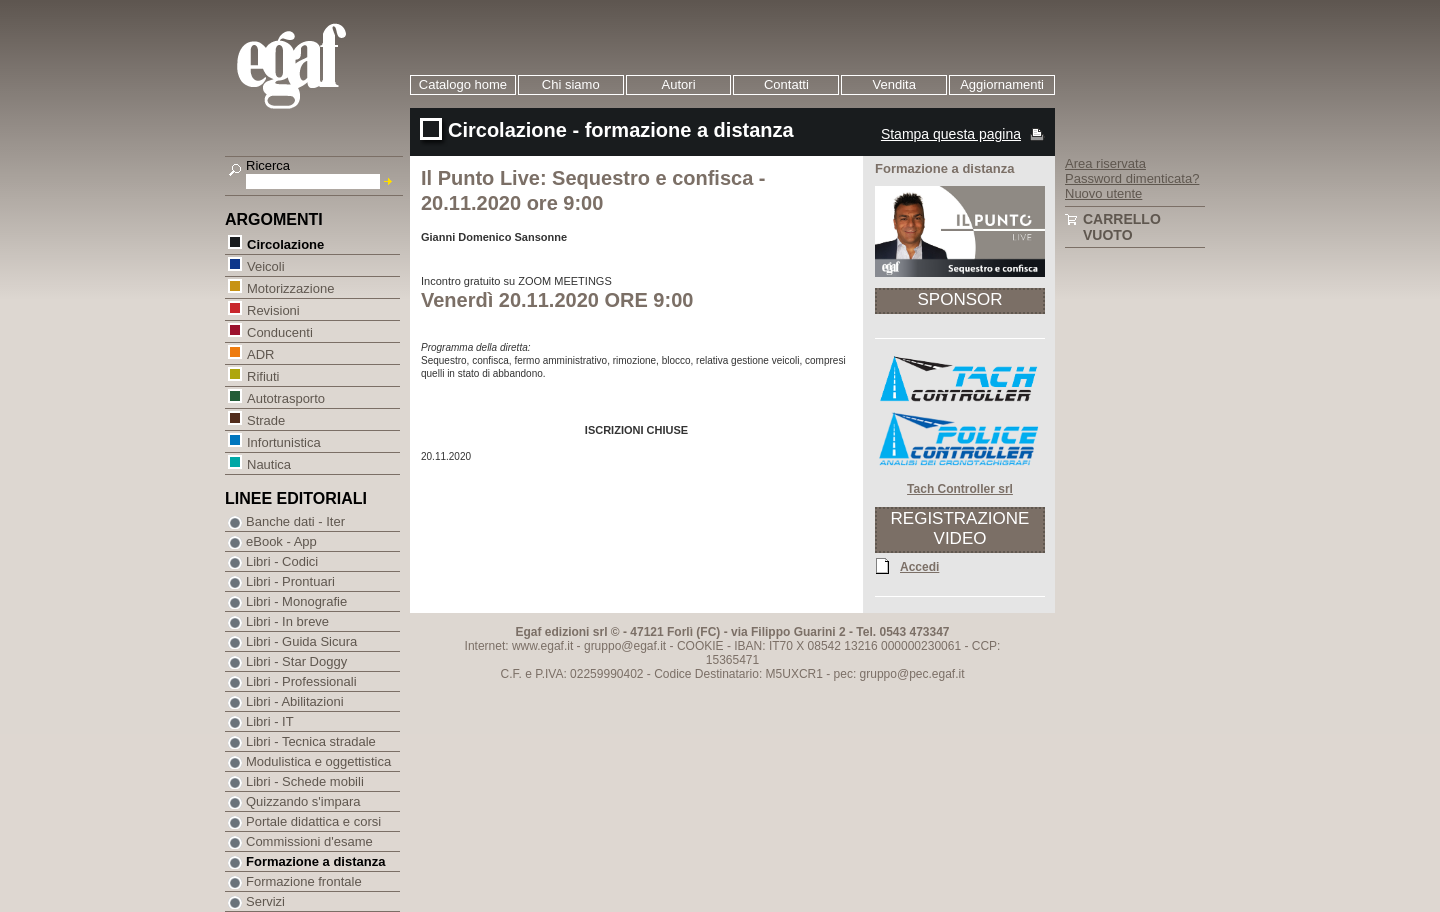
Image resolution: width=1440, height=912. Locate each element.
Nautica (268, 463)
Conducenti (279, 331)
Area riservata (1105, 163)
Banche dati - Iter (295, 521)
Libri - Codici (282, 561)
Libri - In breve (287, 621)
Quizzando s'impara (303, 801)
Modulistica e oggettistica (318, 761)
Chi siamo (571, 84)
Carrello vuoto (1122, 227)
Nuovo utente (1103, 193)
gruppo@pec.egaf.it (912, 674)
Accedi (919, 566)
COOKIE (700, 646)
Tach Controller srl (960, 489)
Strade (265, 419)
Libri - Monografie (296, 601)
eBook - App (281, 541)
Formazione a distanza (315, 861)
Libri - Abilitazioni (295, 701)
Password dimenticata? (1132, 178)
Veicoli (265, 265)
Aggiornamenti (1002, 84)
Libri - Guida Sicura (301, 641)
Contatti (786, 84)
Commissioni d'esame (309, 841)
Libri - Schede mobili (305, 781)
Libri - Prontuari (290, 581)
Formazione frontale (304, 881)
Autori (679, 84)
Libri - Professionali (301, 681)
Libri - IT (270, 721)
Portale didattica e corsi (313, 821)
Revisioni (273, 309)
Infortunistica (283, 441)
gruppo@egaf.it (625, 646)
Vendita (894, 84)
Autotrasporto (285, 397)
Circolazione (285, 243)
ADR (260, 353)
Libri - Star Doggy (296, 661)
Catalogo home (463, 84)
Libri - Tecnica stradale (311, 741)
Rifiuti (263, 375)
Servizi (265, 901)
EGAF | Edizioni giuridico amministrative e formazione (316, 68)
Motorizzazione (290, 287)
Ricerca (268, 165)
